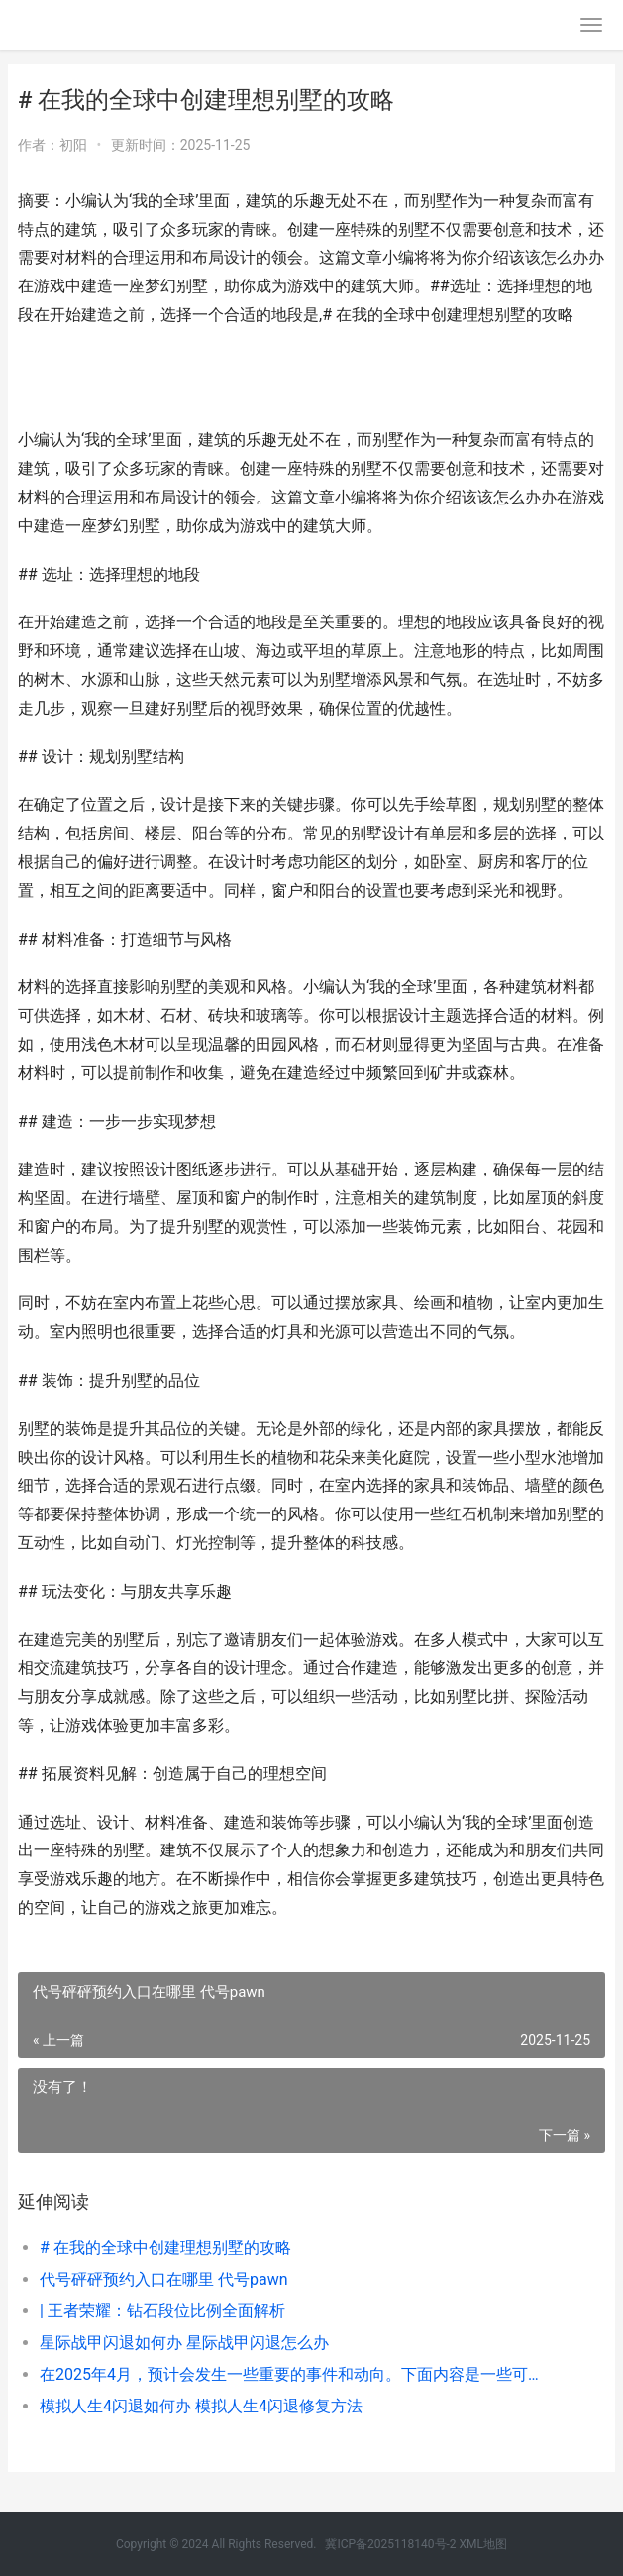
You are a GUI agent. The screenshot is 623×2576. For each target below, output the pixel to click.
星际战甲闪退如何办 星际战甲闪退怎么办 (184, 2342)
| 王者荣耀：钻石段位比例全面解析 (162, 2310)
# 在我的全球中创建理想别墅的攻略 (165, 2247)
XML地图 (483, 2544)
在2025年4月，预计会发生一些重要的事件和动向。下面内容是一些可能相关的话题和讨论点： (294, 2374)
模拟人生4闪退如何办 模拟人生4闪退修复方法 (201, 2406)
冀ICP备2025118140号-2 (390, 2544)
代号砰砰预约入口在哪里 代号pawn (164, 2279)
